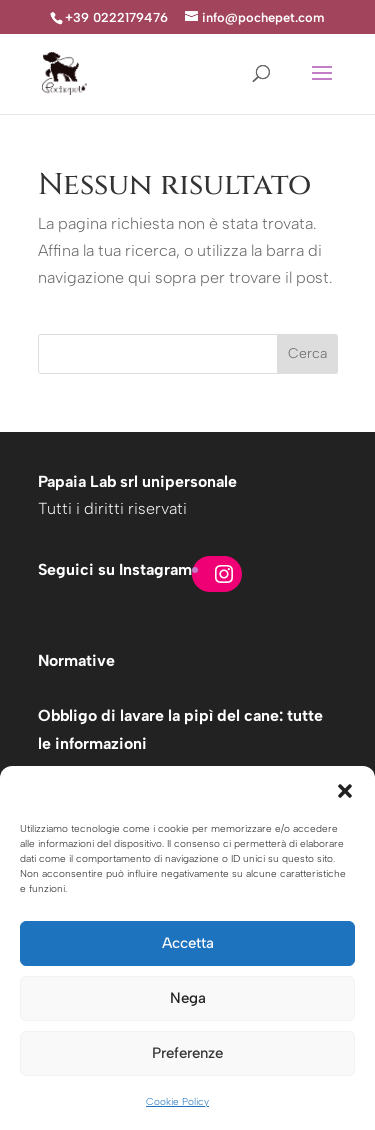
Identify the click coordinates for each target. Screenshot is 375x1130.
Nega (188, 998)
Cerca (307, 353)
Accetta (188, 943)
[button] (345, 791)
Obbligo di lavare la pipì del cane (158, 715)
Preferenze (187, 1053)
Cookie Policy (177, 1101)
